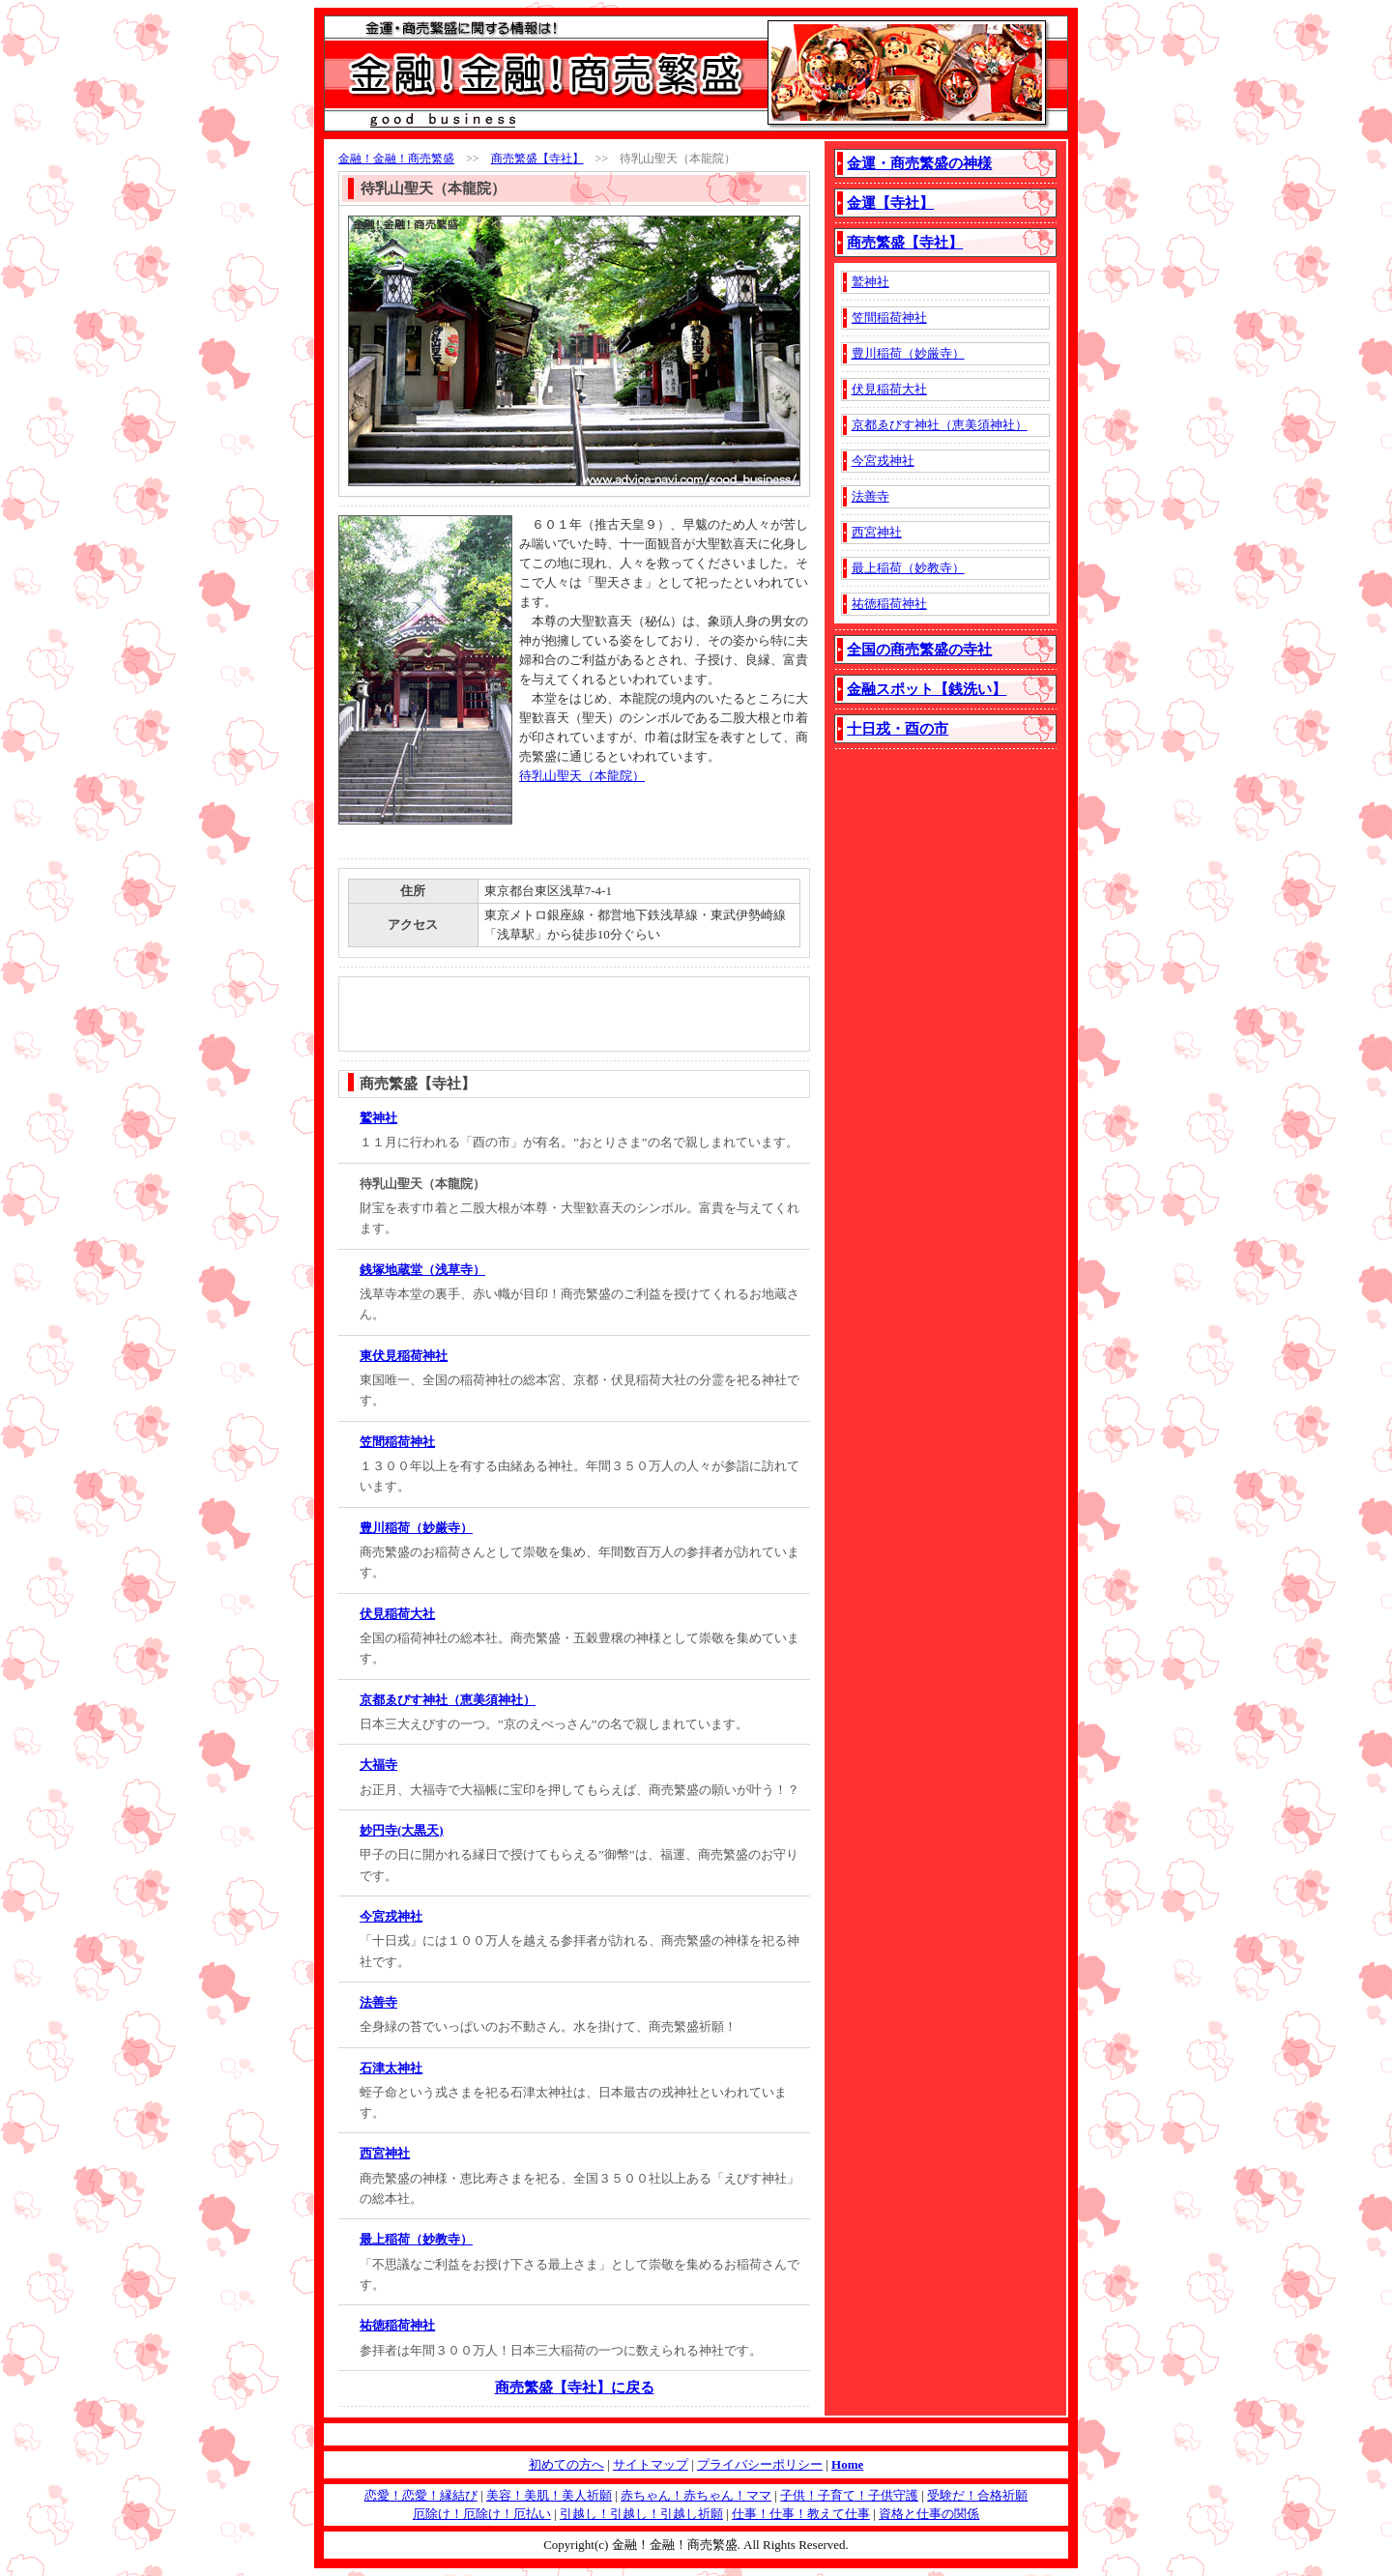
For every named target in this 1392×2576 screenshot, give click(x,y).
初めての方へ (566, 2464)
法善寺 (378, 2002)
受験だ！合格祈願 (977, 2495)
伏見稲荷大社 (397, 1613)
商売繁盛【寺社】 (537, 158)
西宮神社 (385, 2153)
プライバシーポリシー (760, 2464)
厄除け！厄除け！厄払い (482, 2513)
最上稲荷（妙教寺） (416, 2239)
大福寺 (378, 1764)
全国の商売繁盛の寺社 (919, 649)
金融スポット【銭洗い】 (926, 689)
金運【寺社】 (890, 203)
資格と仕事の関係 (929, 2513)
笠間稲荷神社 (397, 1441)
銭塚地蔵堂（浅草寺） (422, 1269)
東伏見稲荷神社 (404, 1355)
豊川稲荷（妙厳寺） (416, 1527)
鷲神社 (378, 1118)
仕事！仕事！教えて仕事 (801, 2513)
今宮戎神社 (391, 1916)
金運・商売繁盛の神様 (919, 163)
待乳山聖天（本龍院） (582, 775)
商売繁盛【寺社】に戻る (574, 2387)
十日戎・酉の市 (897, 729)
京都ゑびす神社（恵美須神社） (448, 1700)
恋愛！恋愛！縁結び (421, 2495)
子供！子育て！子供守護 (849, 2495)
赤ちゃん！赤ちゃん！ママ (696, 2495)
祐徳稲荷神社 (397, 2325)
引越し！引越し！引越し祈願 (641, 2513)
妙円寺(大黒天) (402, 1830)
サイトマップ (650, 2464)
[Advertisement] (632, 821)
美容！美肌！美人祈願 (549, 2495)
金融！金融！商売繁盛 (396, 158)
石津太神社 (391, 2068)
